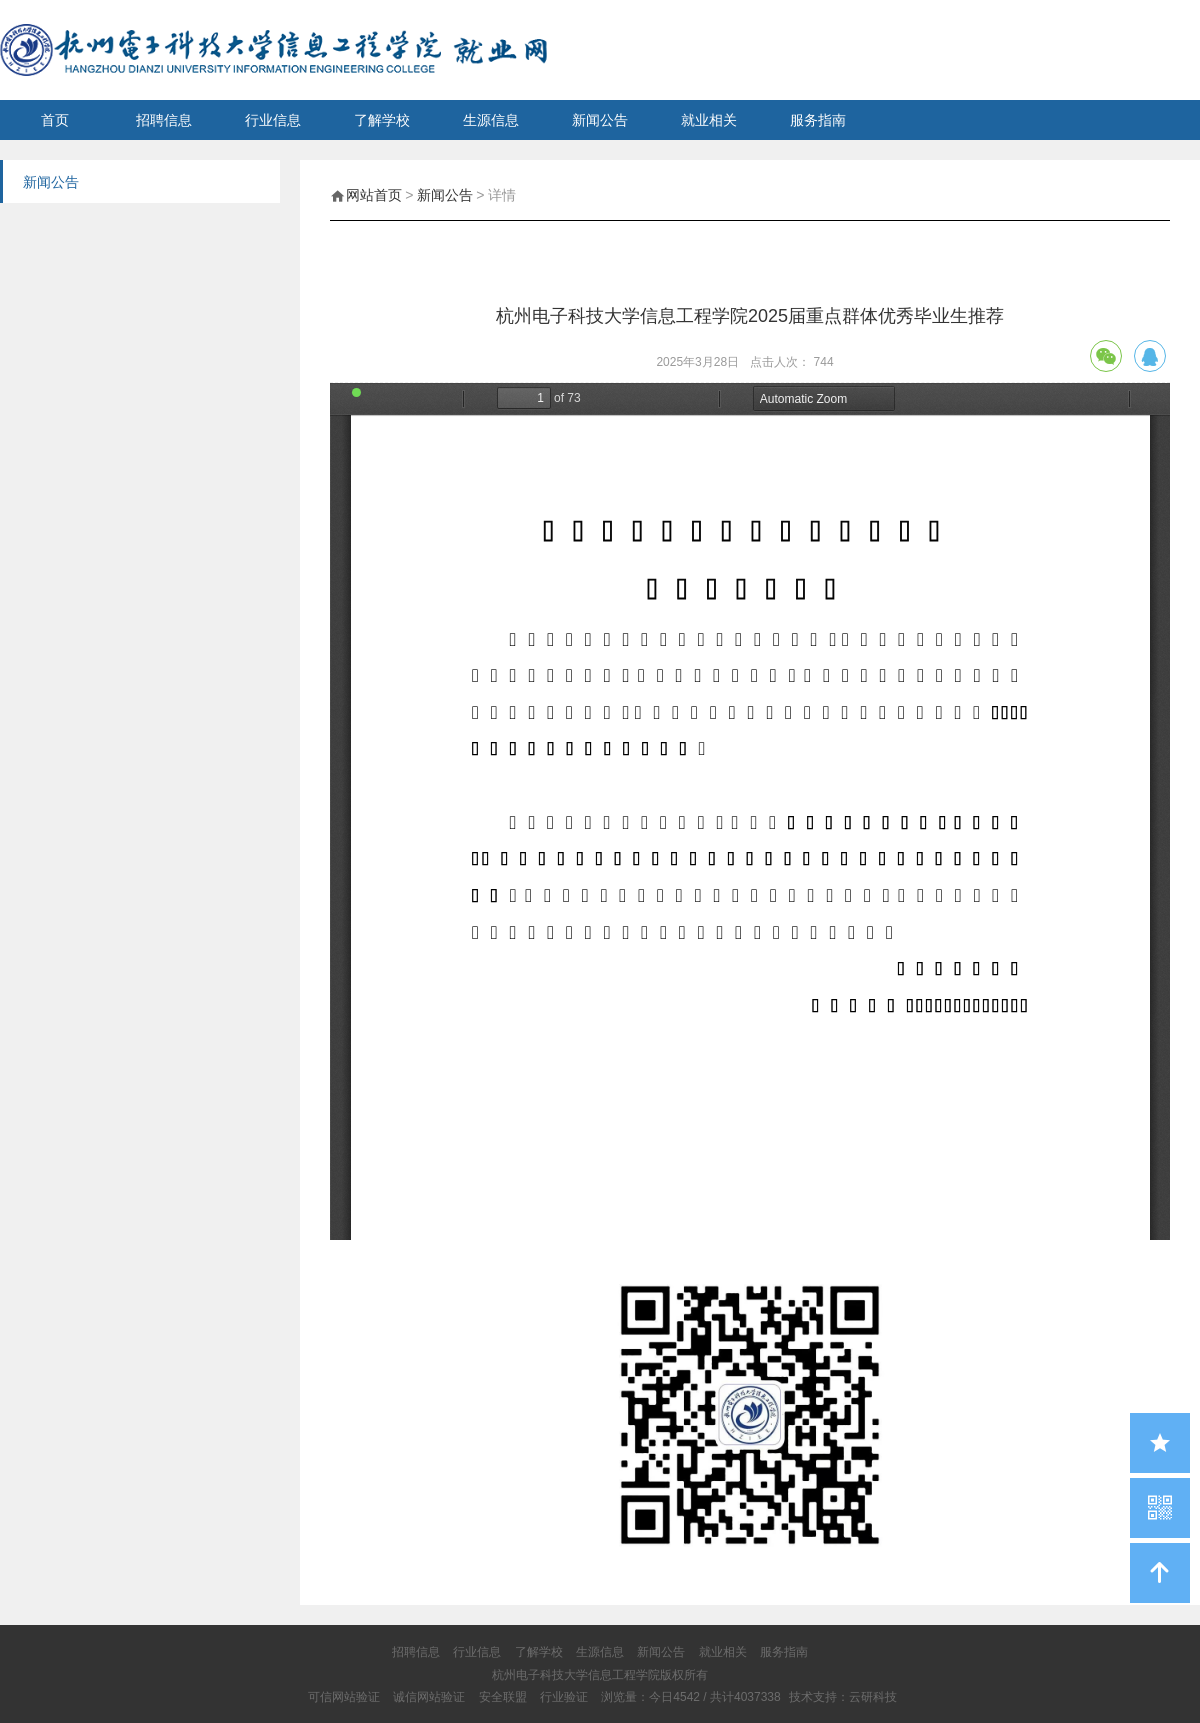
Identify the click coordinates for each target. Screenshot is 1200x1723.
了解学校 (382, 120)
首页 (55, 120)
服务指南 (818, 120)
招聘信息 (164, 120)
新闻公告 (600, 120)
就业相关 (709, 120)
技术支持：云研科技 (843, 1697)
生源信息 (491, 120)
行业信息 (273, 120)
